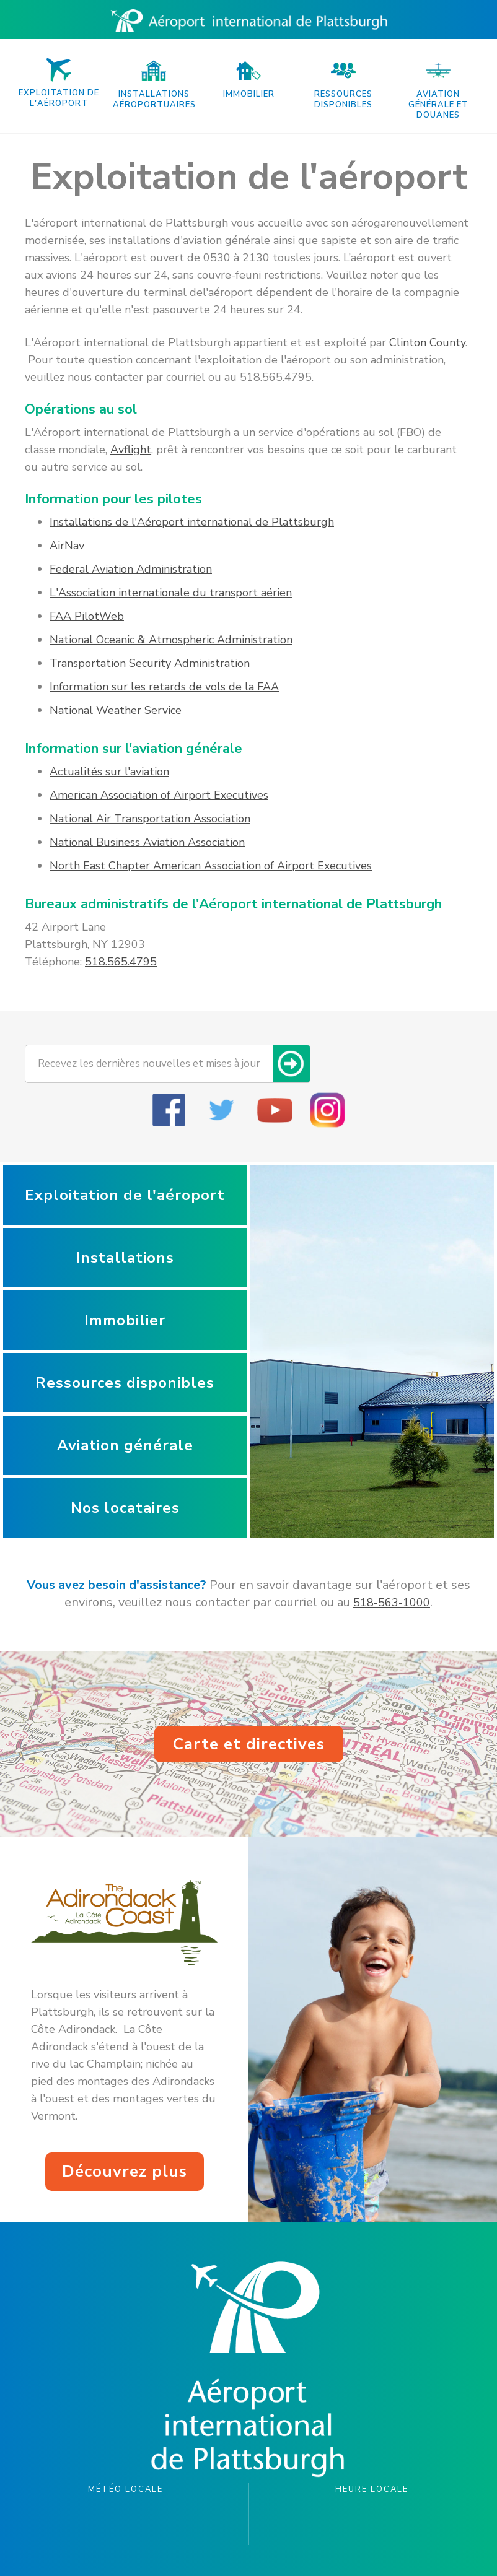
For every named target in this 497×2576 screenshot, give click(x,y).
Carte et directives (249, 1744)
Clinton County (427, 342)
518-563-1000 (391, 1602)
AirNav (67, 545)
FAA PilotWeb (87, 616)
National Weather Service (116, 710)
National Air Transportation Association (150, 818)
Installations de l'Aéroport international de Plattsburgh (192, 522)
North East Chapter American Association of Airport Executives (211, 865)
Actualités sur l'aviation (109, 771)
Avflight (130, 449)
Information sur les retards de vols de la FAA (164, 686)
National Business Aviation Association (147, 842)
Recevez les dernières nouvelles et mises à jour (149, 1063)
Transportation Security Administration (150, 663)
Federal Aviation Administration (131, 569)
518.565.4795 (121, 961)
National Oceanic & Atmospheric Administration (171, 639)
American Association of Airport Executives (159, 795)
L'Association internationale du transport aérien (171, 592)
